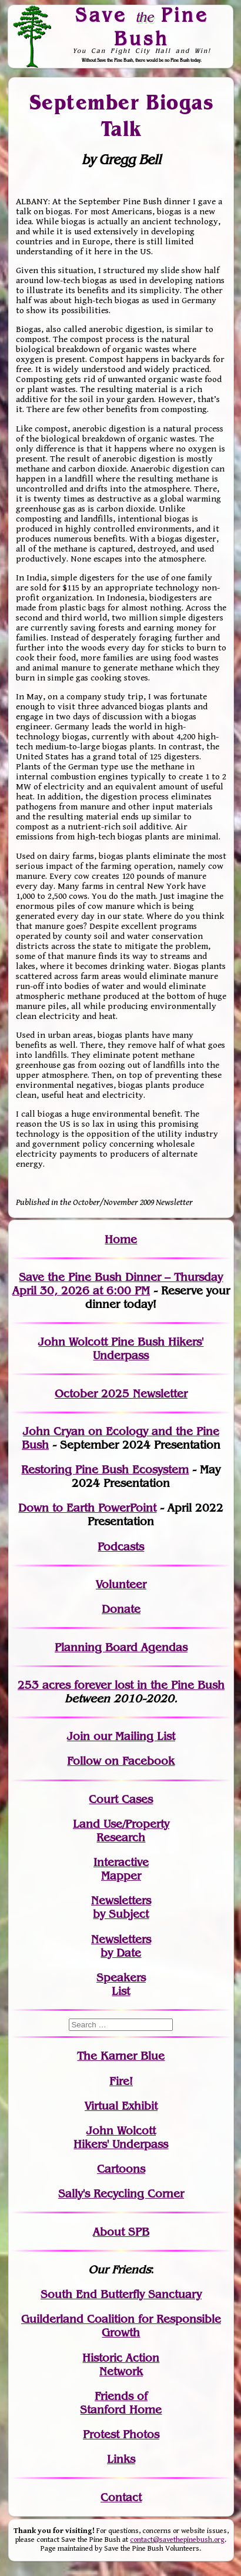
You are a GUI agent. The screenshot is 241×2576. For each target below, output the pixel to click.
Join (78, 1736)
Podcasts (121, 1546)
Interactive (121, 1862)
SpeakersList (121, 1984)
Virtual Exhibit (121, 2106)
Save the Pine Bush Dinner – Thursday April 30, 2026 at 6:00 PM (117, 1283)
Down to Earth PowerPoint (87, 1508)
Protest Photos (121, 2434)
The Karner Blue (121, 2056)
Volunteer (121, 1584)
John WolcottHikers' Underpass (120, 2137)
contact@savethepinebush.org (177, 2539)
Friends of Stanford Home (121, 2402)
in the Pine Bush (157, 1685)
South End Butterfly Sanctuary (121, 2294)
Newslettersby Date (121, 1946)
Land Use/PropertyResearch (121, 1830)
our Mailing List (132, 1736)
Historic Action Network (120, 2364)
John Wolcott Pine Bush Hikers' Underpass (120, 1348)
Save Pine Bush (142, 26)
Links (121, 2459)
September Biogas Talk (121, 115)
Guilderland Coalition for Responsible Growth (121, 2325)
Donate (121, 1609)
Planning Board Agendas (121, 1647)
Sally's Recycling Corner (121, 2193)
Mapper (121, 1876)
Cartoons (121, 2169)
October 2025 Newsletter (121, 1393)
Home (121, 1239)
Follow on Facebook (121, 1761)
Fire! (121, 2081)
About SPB (121, 2232)
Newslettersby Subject (121, 1907)
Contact (121, 2497)
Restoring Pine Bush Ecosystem (105, 1469)
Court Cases (121, 1799)
